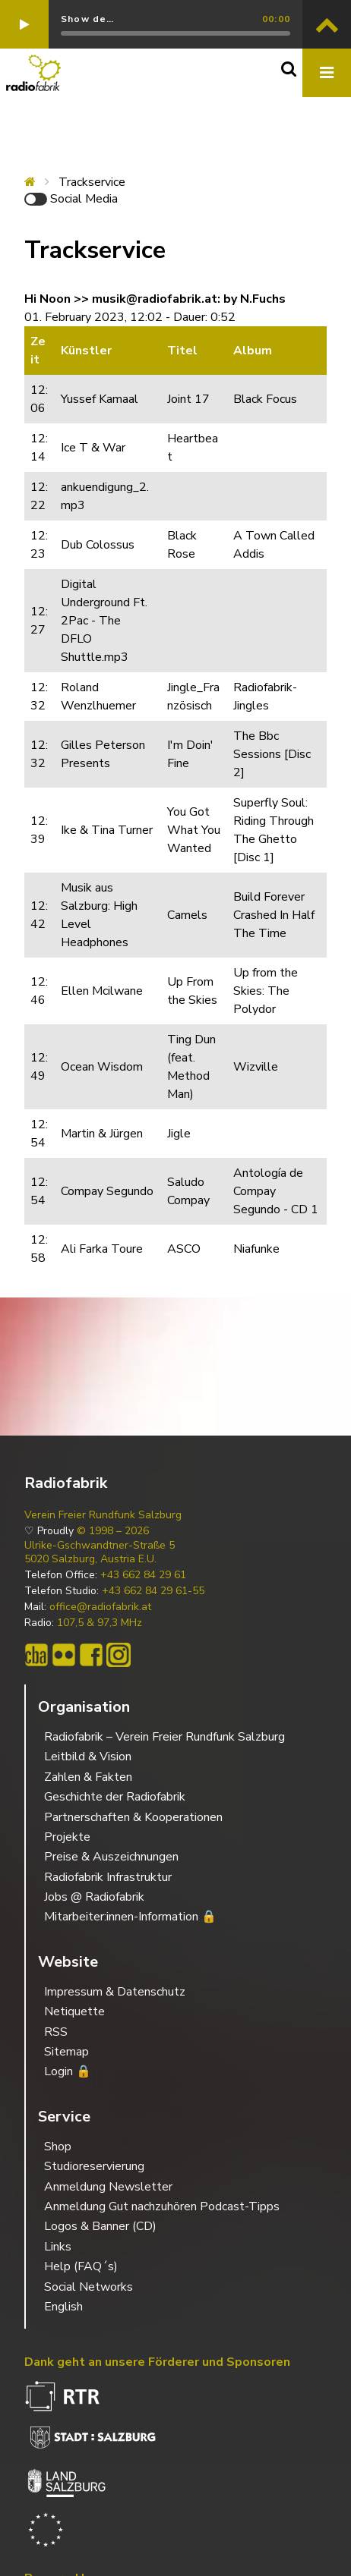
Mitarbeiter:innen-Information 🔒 (130, 1916)
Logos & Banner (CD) (100, 2226)
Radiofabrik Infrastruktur (108, 1877)
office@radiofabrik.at (100, 1607)
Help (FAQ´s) (81, 2266)
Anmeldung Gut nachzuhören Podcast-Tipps (162, 2206)
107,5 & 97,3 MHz (99, 1623)
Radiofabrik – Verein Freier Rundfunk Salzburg (164, 1736)
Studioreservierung (94, 2166)
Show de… (88, 19)
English (63, 2306)
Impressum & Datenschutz (114, 1991)
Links (57, 2246)
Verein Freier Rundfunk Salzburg (103, 1515)
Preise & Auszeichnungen (111, 1856)
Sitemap (66, 2051)
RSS (56, 2032)
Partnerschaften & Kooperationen (133, 1817)
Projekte (67, 1837)
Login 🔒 (67, 2071)
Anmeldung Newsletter (108, 2186)
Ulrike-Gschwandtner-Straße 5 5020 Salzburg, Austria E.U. (99, 1552)
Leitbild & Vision (87, 1756)
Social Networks (88, 2287)
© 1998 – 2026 (113, 1531)
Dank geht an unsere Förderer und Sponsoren (157, 2362)
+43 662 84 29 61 (143, 1575)
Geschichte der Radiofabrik (114, 1796)
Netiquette (74, 2011)
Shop (57, 2146)
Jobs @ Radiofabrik (94, 1897)
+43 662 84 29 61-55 (153, 1591)
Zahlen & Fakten (88, 1777)
